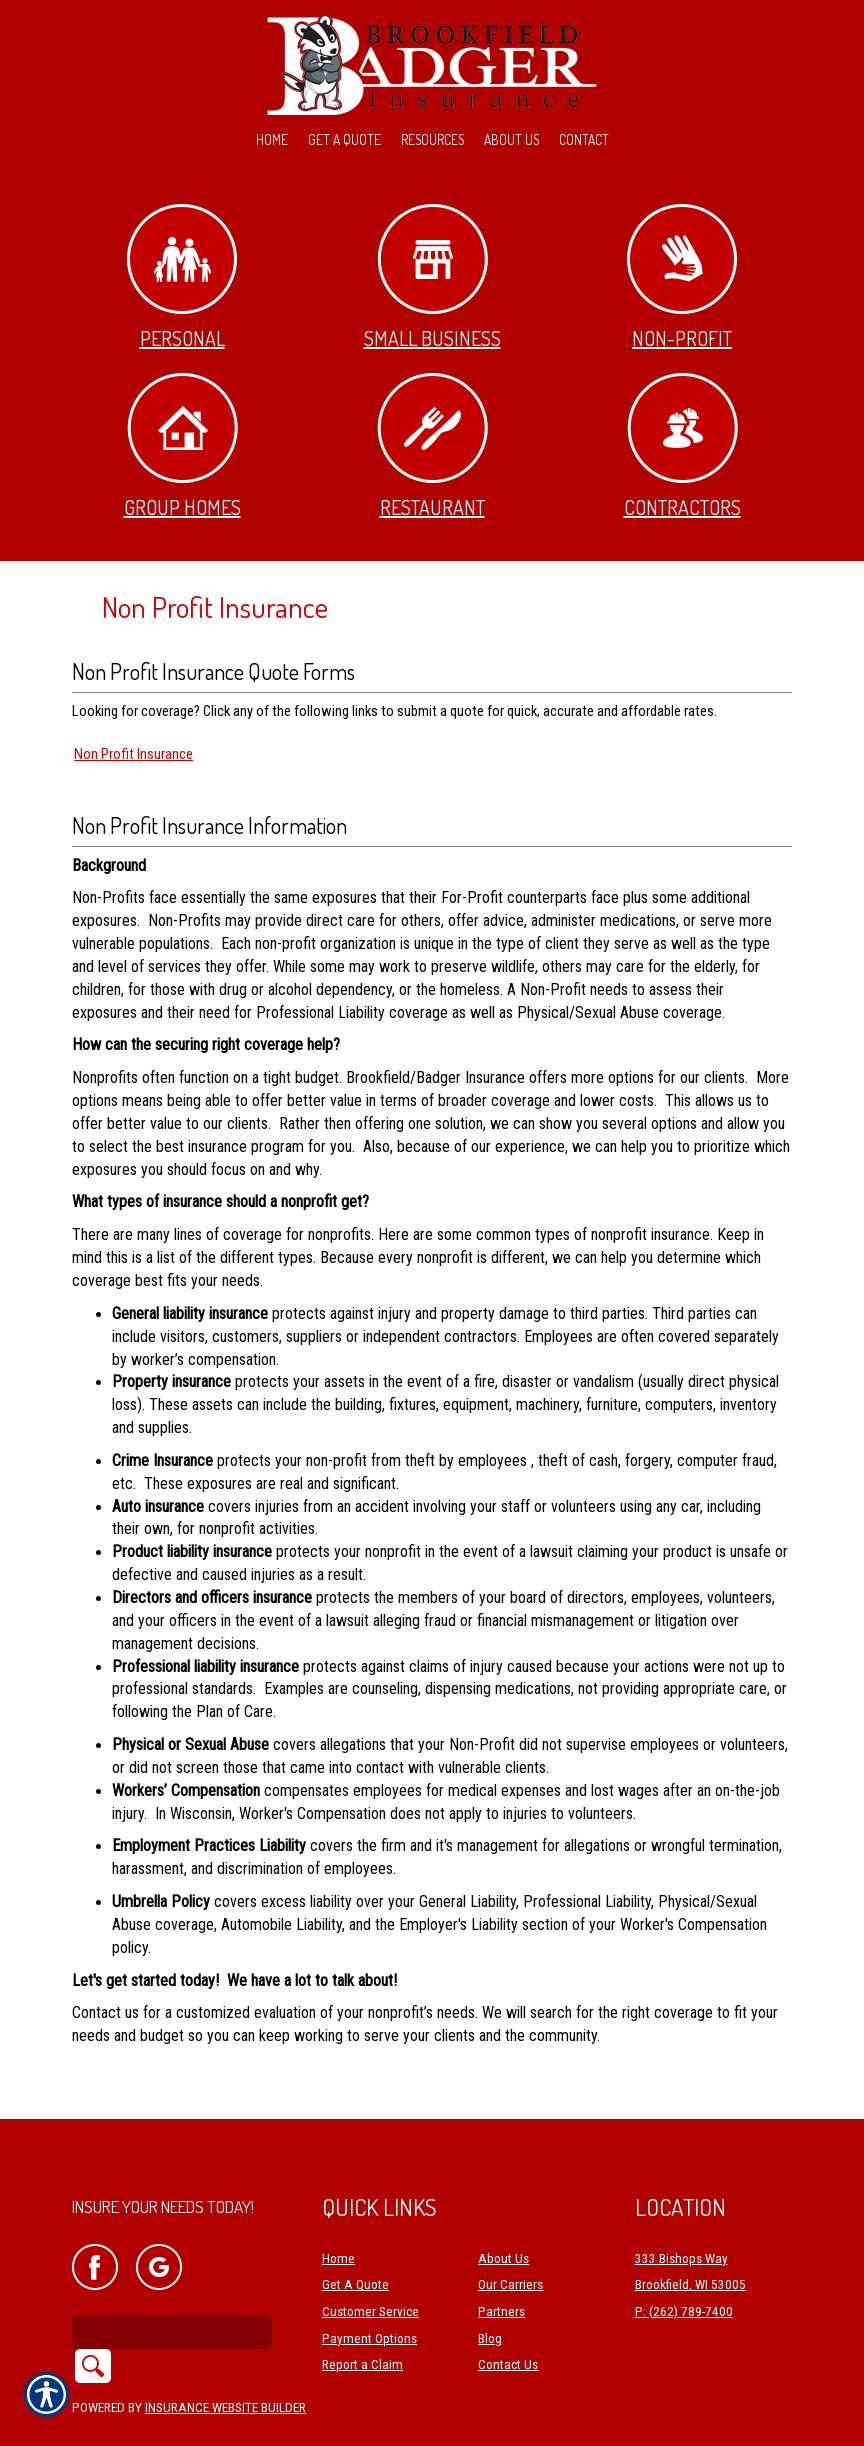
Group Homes (182, 446)
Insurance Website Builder (225, 2361)
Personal (182, 277)
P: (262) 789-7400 (684, 2265)
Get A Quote (355, 2238)
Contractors (682, 446)
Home (338, 2212)
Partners (501, 2265)
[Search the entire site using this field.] (172, 2286)
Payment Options (369, 2292)
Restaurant (432, 446)
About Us (503, 2212)
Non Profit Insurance (133, 754)
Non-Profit (682, 277)
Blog (490, 2292)
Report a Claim (362, 2318)
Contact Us (508, 2318)
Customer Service (370, 2265)
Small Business (432, 277)
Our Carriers (510, 2238)
